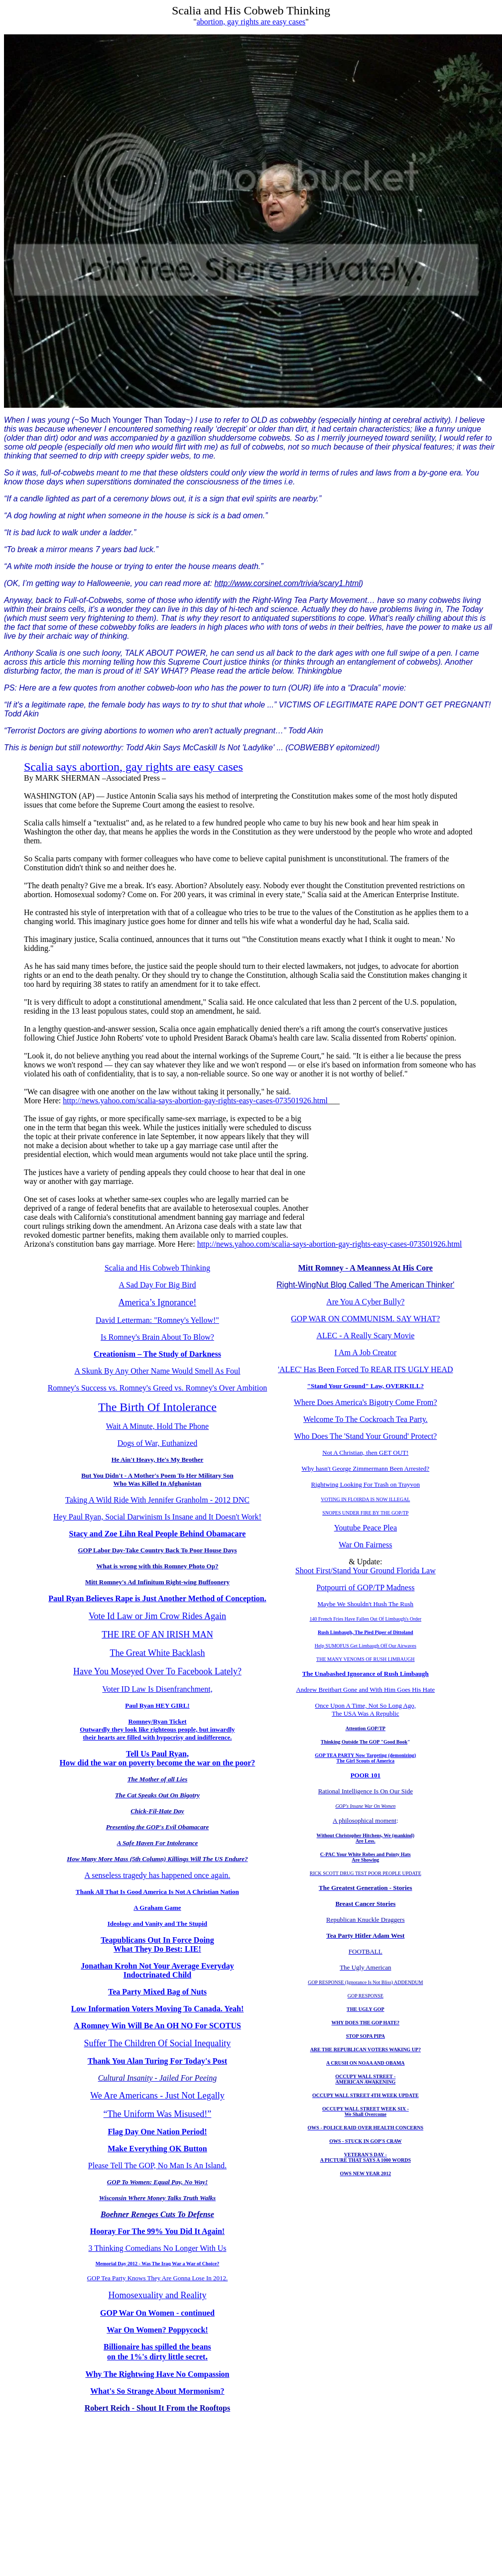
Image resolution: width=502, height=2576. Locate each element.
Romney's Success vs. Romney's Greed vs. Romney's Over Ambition (157, 1388)
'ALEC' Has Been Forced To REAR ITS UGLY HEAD (365, 1369)
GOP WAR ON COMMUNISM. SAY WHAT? (365, 1318)
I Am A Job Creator (365, 1352)
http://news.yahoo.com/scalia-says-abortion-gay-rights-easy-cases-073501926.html (195, 1100)
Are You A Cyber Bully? (365, 1301)
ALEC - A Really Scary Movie (365, 1335)
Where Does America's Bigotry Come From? (365, 1402)
